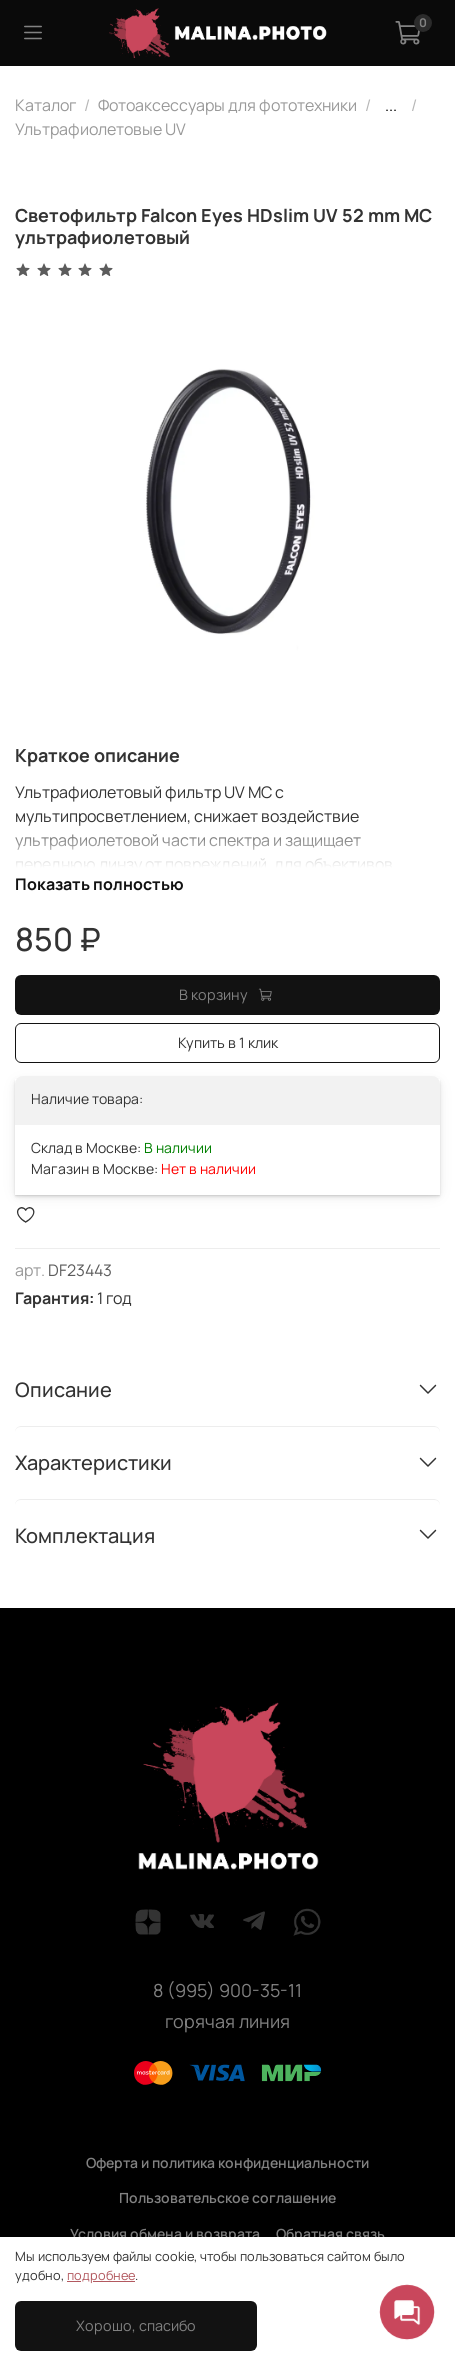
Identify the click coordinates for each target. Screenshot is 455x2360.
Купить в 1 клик (228, 1042)
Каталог (45, 105)
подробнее (101, 2275)
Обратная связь (330, 2233)
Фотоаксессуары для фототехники (227, 105)
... (391, 105)
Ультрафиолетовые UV (100, 129)
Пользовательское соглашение (227, 2197)
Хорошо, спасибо (136, 2325)
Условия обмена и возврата (165, 2233)
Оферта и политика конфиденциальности (227, 2162)
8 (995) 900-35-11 (227, 1990)
